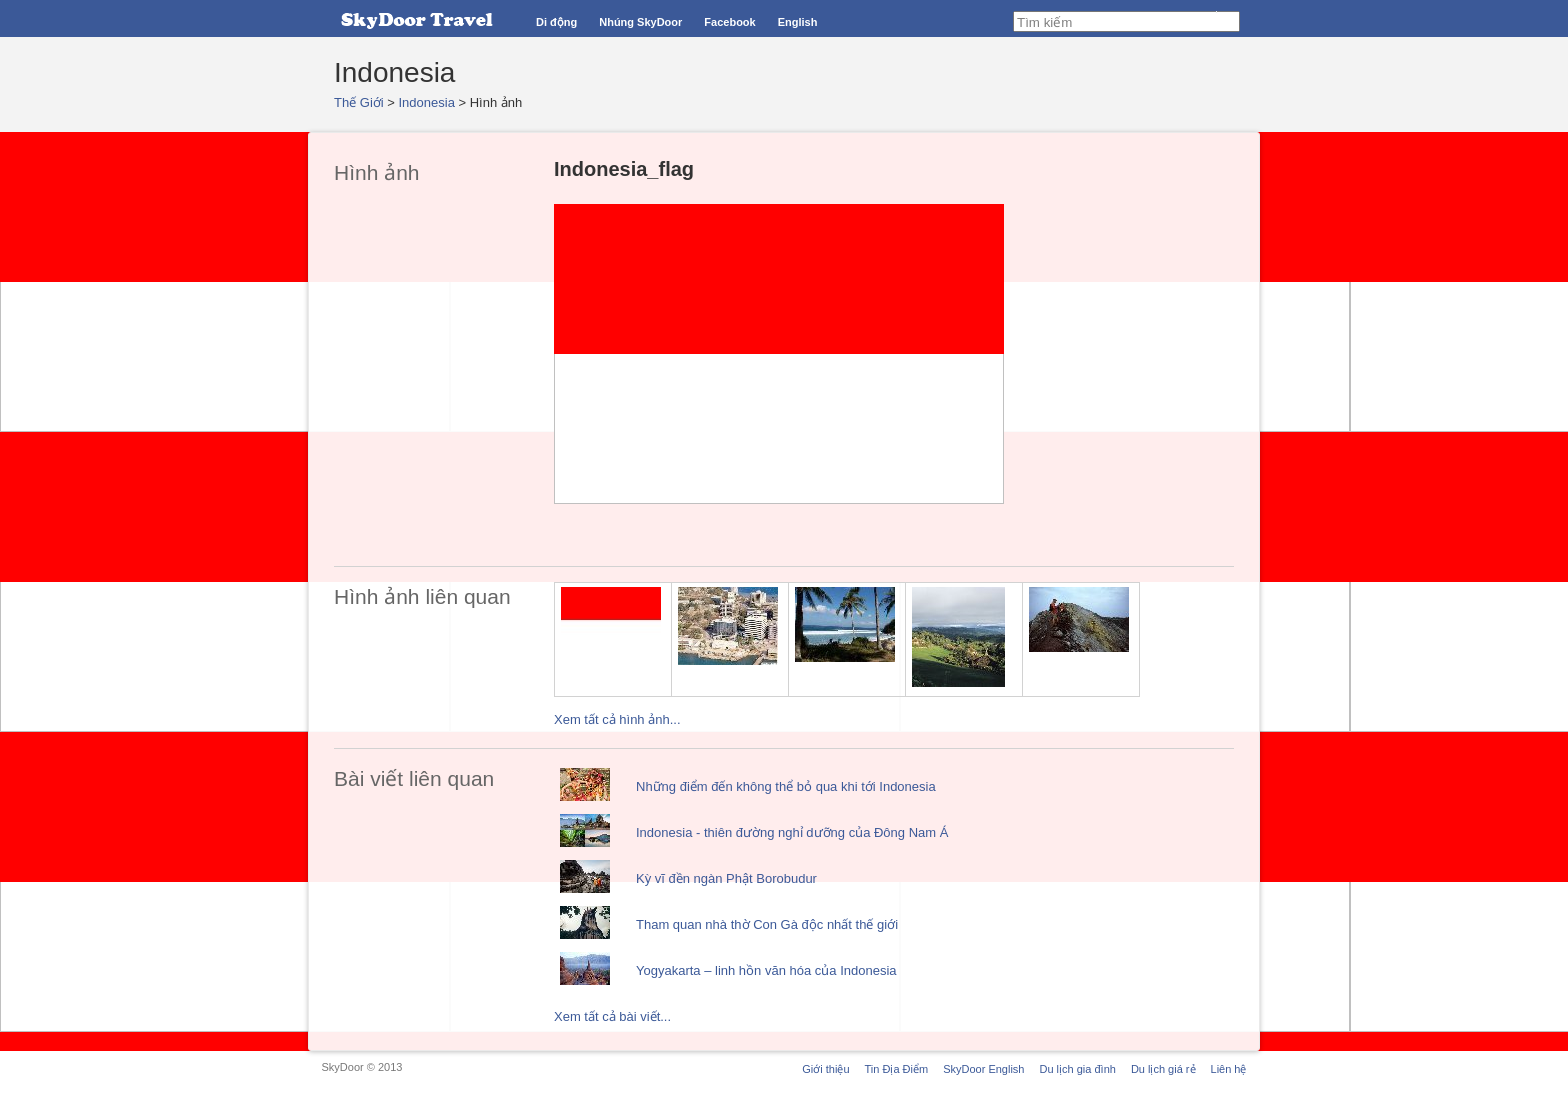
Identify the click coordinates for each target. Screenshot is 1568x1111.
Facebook (729, 22)
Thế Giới (359, 102)
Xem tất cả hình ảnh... (617, 719)
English (798, 22)
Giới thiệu (825, 1069)
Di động (556, 22)
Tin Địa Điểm (897, 1069)
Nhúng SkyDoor (640, 22)
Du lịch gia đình (1077, 1069)
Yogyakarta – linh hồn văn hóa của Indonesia (766, 970)
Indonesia (427, 102)
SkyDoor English (983, 1069)
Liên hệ (1229, 1069)
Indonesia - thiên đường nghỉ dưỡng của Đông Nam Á (792, 832)
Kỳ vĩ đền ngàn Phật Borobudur (726, 878)
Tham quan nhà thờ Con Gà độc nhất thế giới (767, 924)
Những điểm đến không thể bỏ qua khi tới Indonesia (786, 786)
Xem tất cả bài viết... (612, 1016)
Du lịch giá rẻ (1163, 1069)
